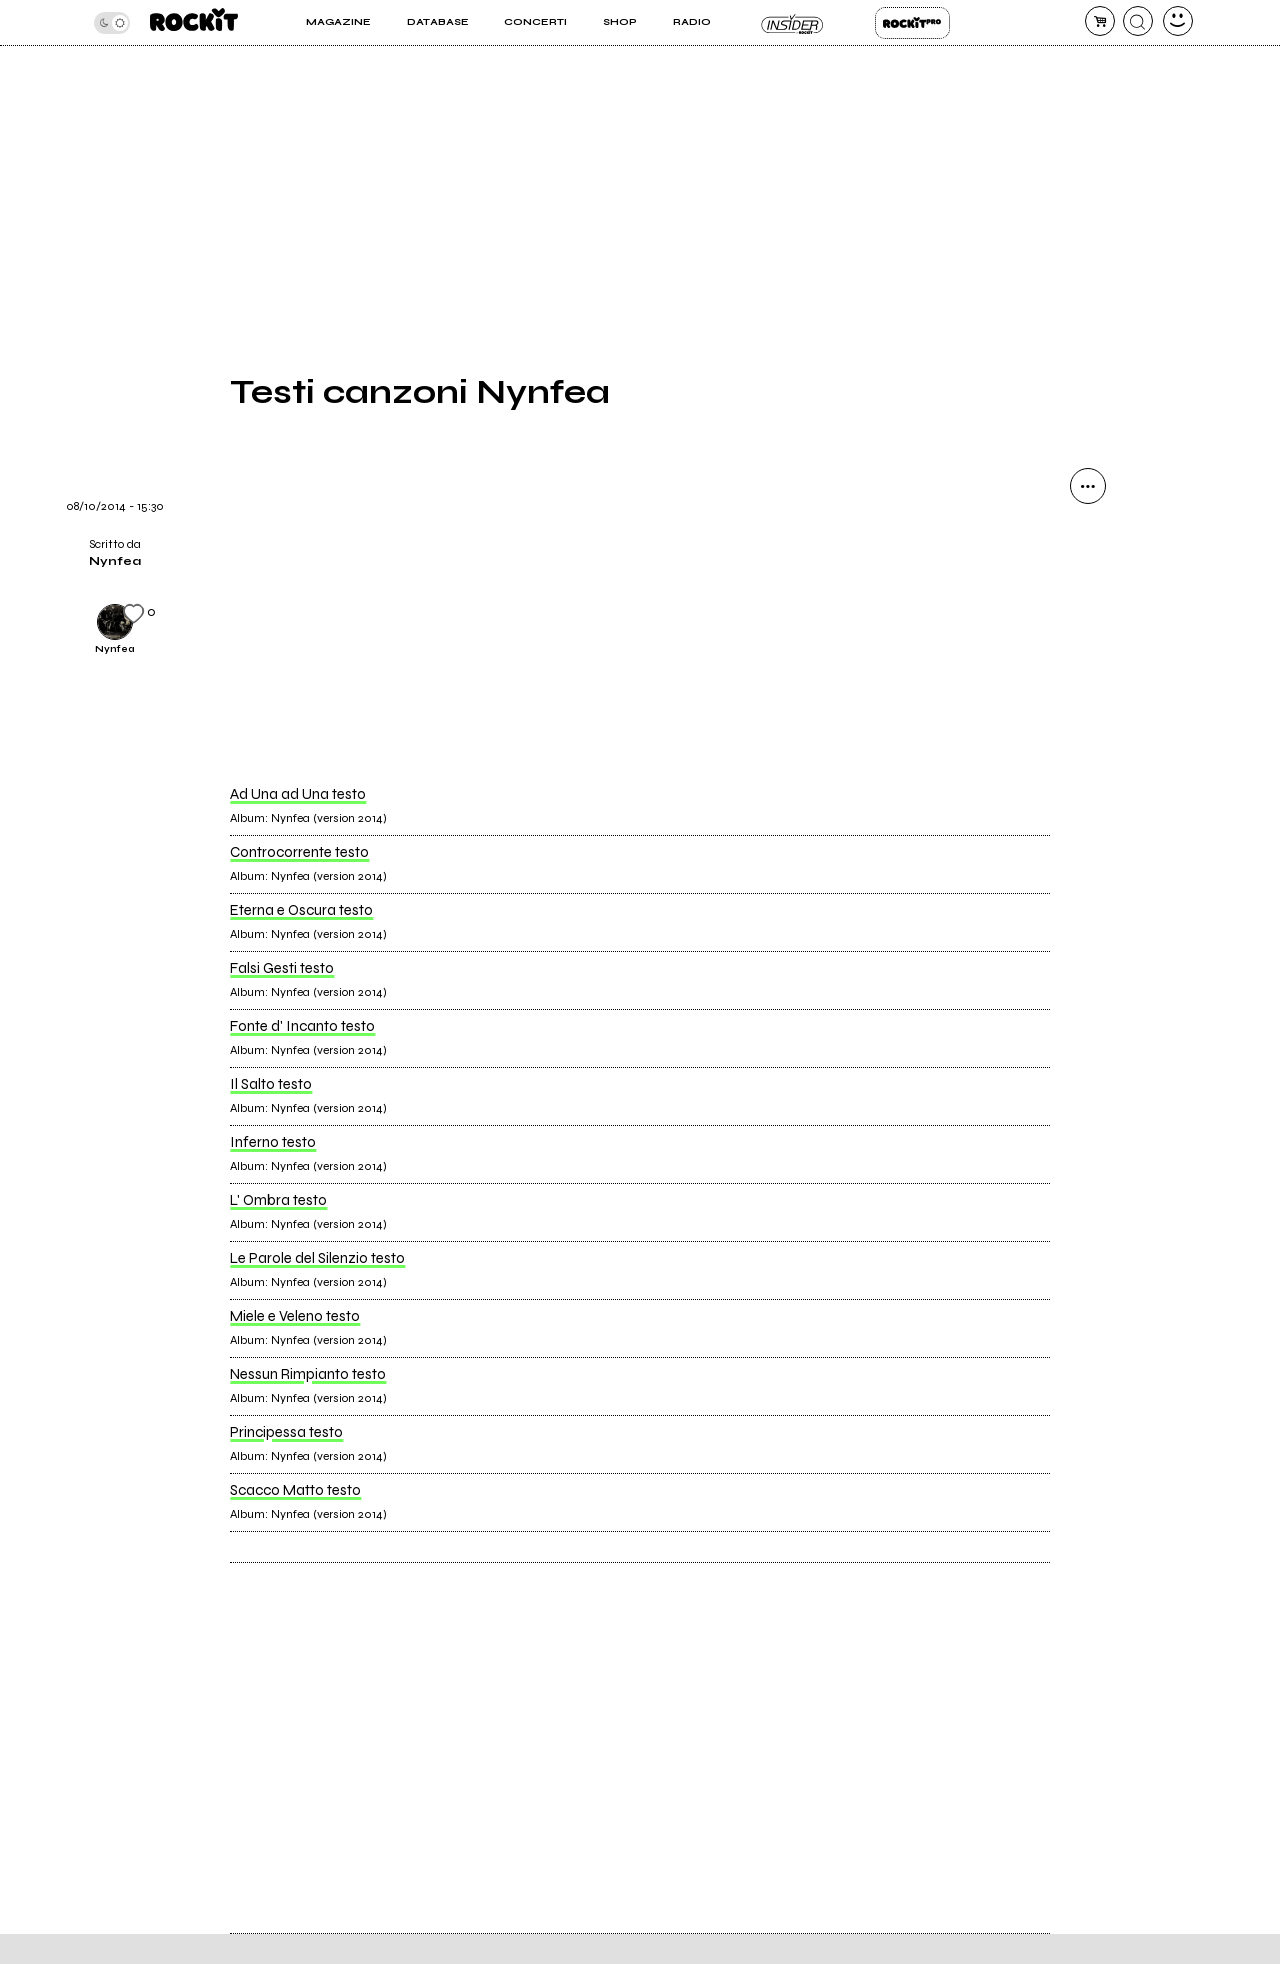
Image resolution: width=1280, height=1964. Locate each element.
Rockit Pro (912, 23)
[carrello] (1100, 21)
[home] (194, 22)
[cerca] (1138, 21)
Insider (792, 23)
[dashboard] (1178, 21)
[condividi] (1088, 486)
